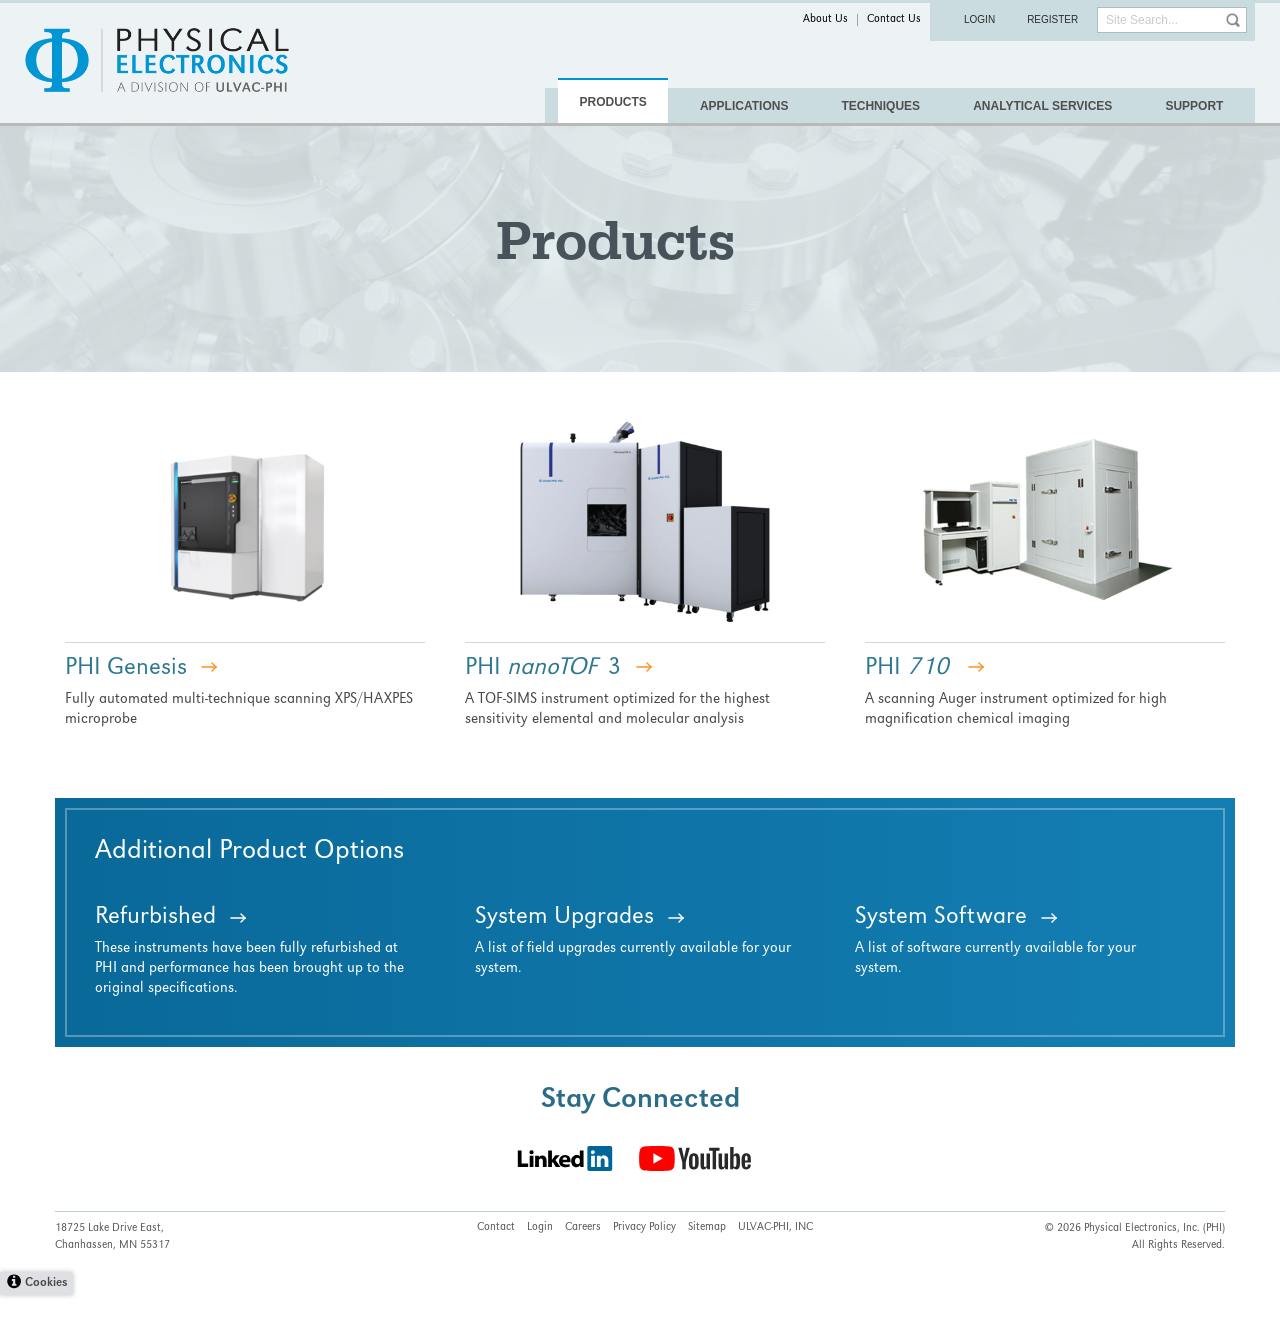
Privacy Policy (644, 1259)
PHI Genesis (126, 700)
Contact (496, 1259)
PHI (907, 700)
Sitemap (707, 1259)
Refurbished (155, 949)
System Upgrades (564, 949)
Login (979, 19)
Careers (583, 1259)
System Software (941, 949)
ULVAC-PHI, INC (775, 1259)
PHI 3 (543, 700)
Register (1052, 19)
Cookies (46, 1314)
